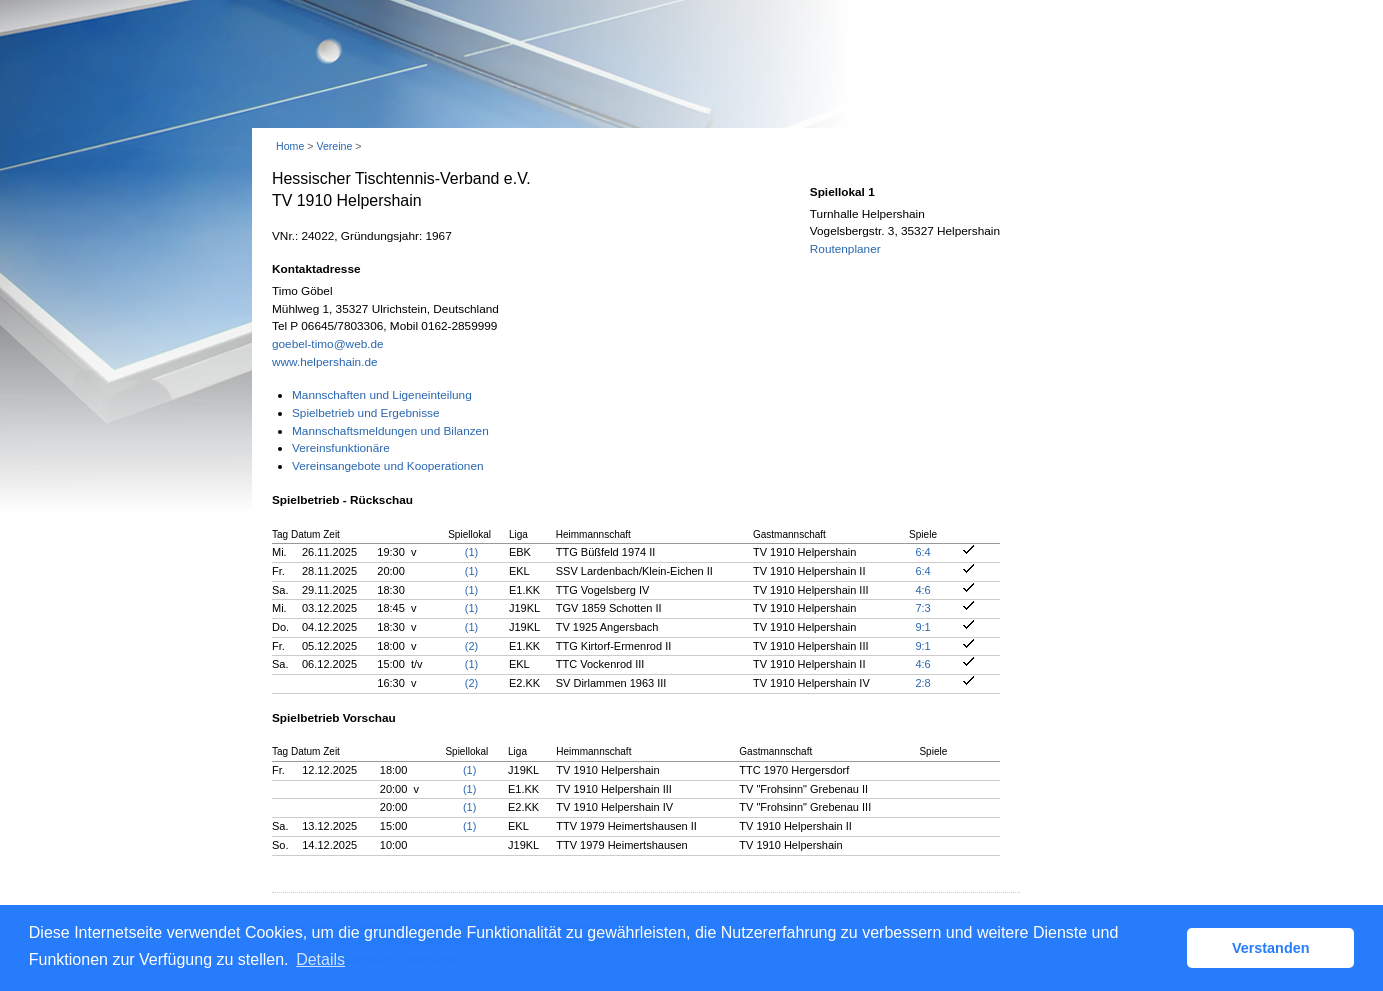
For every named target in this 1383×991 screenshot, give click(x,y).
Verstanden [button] (1271, 948)
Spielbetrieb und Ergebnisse (366, 413)
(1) (471, 552)
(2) (471, 646)
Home (290, 146)
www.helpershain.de (325, 362)
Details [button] (320, 959)
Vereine (334, 146)
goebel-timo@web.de (328, 344)
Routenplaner (845, 249)
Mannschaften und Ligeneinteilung (382, 395)
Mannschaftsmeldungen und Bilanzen (390, 431)
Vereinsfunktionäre (341, 448)
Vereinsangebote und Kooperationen (388, 466)
